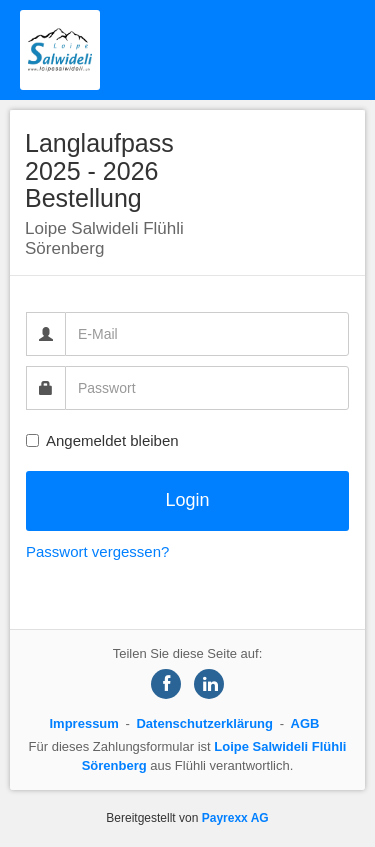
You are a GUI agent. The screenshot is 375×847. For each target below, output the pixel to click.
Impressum (84, 723)
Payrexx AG (235, 818)
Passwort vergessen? (97, 551)
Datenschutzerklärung (204, 723)
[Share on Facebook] (166, 684)
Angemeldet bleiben (102, 440)
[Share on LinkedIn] (209, 684)
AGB (305, 723)
